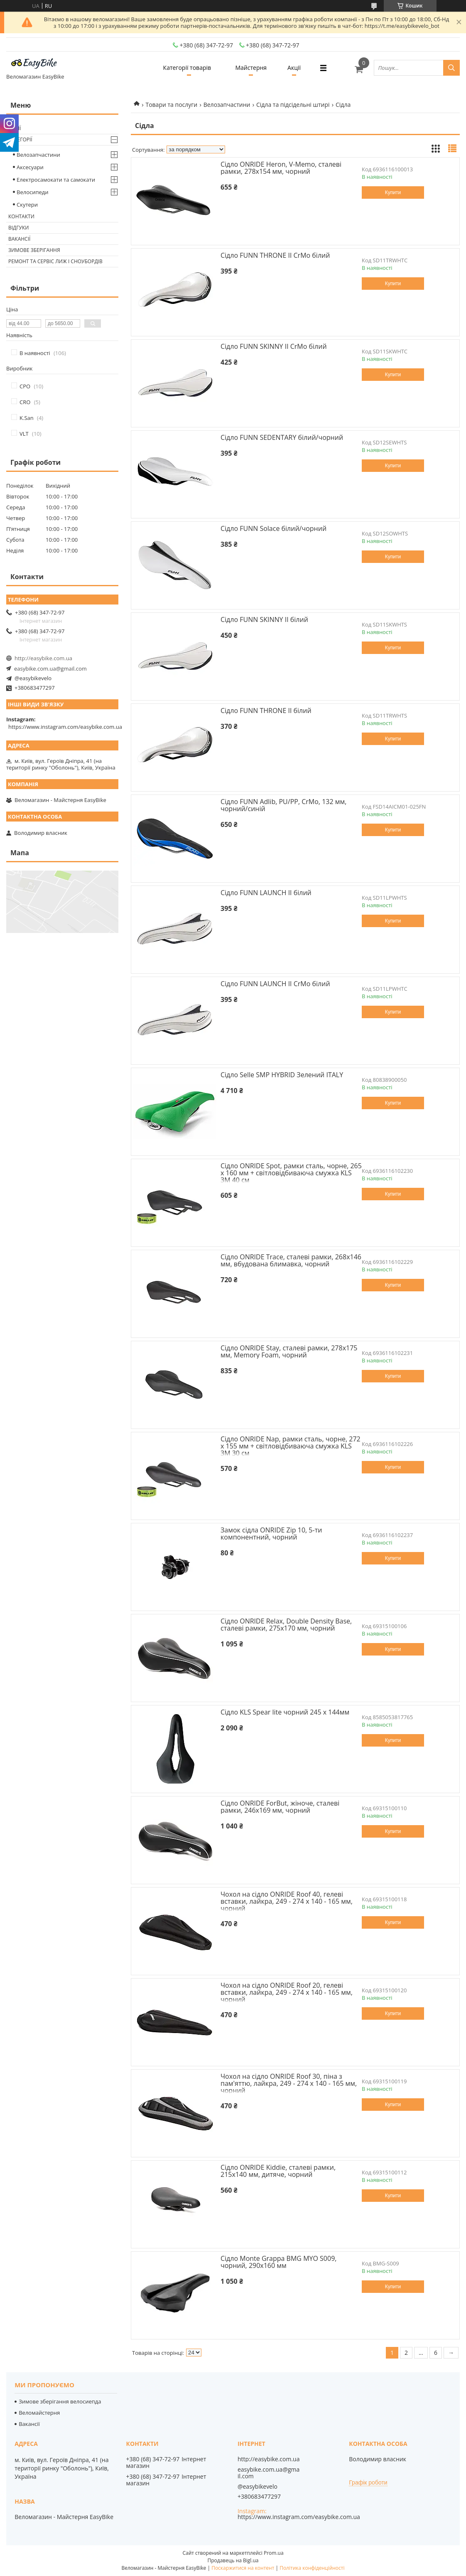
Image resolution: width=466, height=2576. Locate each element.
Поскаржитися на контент (242, 2567)
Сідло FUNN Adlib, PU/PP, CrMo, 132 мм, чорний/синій (283, 805)
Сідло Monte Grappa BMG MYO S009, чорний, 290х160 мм (278, 2262)
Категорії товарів (187, 68)
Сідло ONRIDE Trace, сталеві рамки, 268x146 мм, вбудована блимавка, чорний (291, 1260)
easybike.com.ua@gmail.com (50, 668)
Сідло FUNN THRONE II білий (266, 710)
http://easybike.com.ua (43, 658)
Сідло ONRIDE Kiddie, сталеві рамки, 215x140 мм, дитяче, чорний (278, 2171)
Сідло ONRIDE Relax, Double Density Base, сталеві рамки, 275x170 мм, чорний (286, 1624)
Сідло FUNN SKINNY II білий (264, 619)
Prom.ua (274, 2552)
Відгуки (18, 227)
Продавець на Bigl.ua (232, 2560)
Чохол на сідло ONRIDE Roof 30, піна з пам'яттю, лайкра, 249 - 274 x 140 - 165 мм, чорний (289, 2083)
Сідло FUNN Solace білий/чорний (273, 528)
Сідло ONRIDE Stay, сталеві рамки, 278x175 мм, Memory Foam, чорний (289, 1351)
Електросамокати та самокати (56, 179)
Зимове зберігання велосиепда (60, 2401)
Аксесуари (30, 167)
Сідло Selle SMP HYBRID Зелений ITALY (282, 1074)
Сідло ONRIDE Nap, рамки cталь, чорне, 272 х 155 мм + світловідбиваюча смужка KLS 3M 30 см (291, 1446)
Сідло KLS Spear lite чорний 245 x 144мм (285, 1712)
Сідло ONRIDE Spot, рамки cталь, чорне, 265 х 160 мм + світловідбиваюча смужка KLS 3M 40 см (291, 1172)
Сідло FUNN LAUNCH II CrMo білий (275, 983)
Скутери (27, 204)
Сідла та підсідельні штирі (293, 105)
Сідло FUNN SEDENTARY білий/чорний (282, 437)
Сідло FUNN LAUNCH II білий (266, 892)
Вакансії (19, 238)
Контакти (21, 216)
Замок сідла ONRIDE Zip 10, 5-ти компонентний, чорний (271, 1533)
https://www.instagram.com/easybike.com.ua (65, 726)
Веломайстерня (39, 2412)
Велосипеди (33, 192)
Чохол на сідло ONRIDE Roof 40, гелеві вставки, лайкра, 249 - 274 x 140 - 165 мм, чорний (287, 1901)
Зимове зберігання (34, 250)
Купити (393, 192)
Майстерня (251, 68)
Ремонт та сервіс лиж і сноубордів (55, 261)
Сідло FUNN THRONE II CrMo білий (275, 255)
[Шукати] (451, 68)
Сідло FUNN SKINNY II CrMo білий (274, 346)
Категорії (20, 139)
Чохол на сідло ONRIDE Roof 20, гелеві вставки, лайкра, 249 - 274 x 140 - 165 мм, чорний (287, 1992)
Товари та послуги (171, 105)
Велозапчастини (227, 105)
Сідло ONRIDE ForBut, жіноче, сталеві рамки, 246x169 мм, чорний (280, 1807)
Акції (294, 68)
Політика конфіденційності (312, 2567)
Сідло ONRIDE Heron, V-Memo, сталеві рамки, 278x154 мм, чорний (281, 168)
